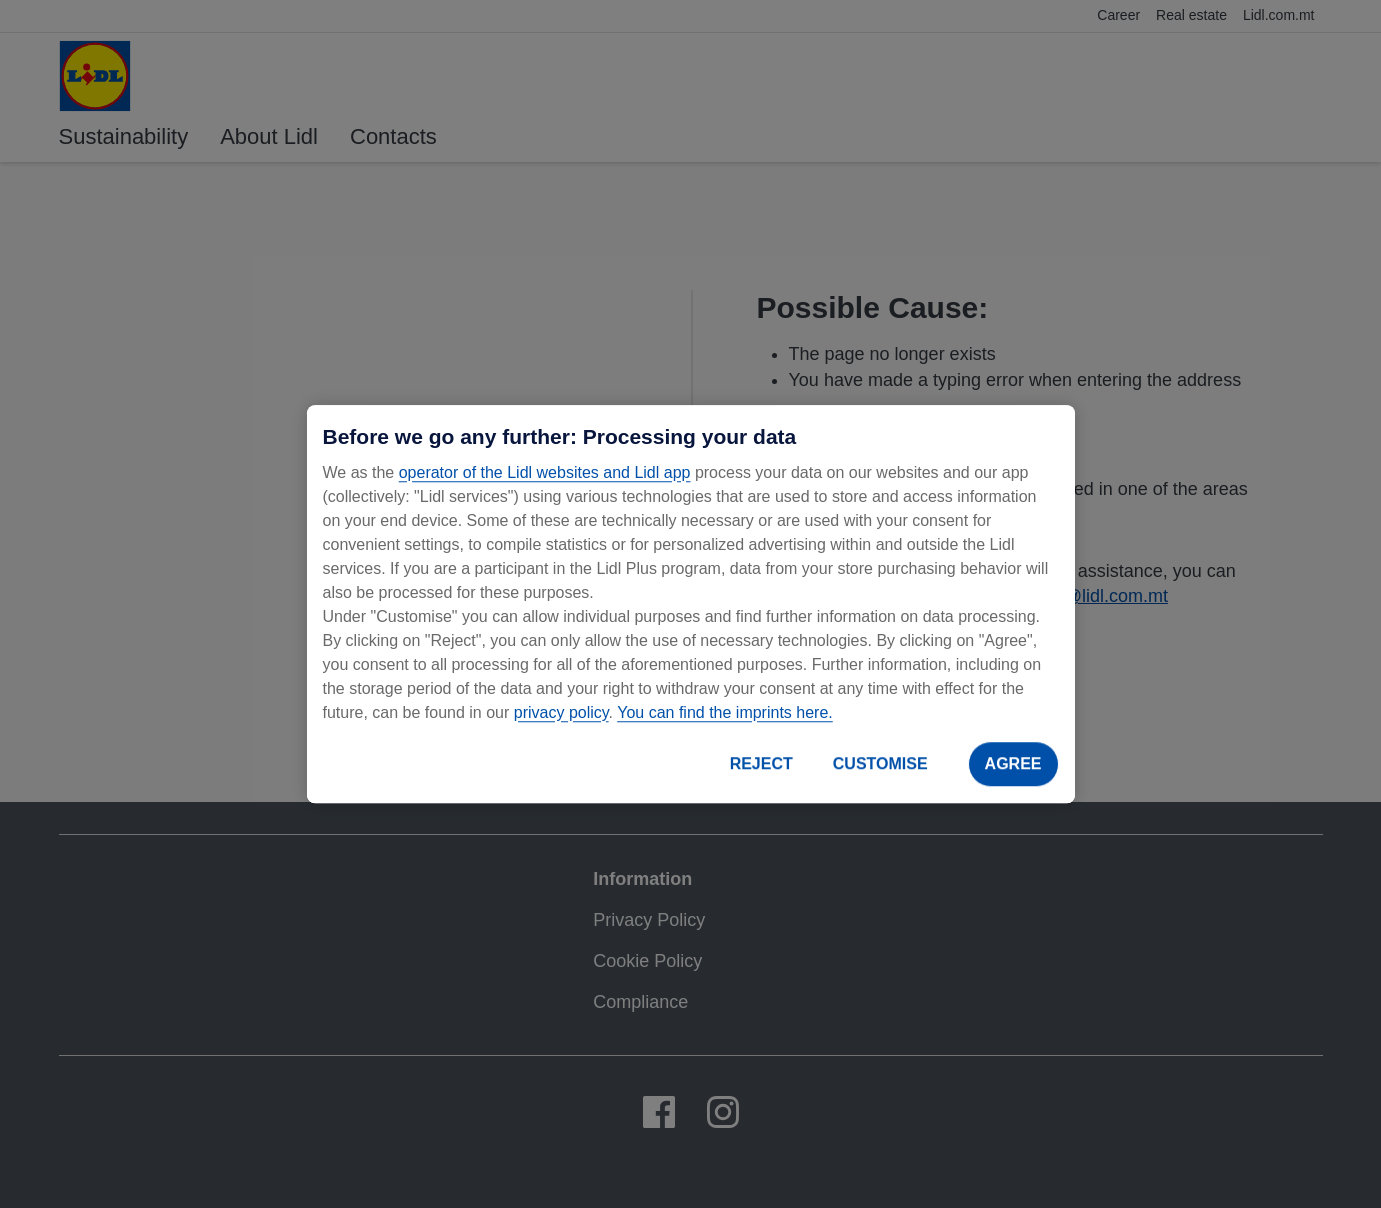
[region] (691, 604)
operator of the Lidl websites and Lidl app (545, 472)
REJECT (761, 763)
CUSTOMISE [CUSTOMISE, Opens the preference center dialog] (880, 763)
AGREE (1013, 763)
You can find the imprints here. (725, 712)
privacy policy (561, 712)
